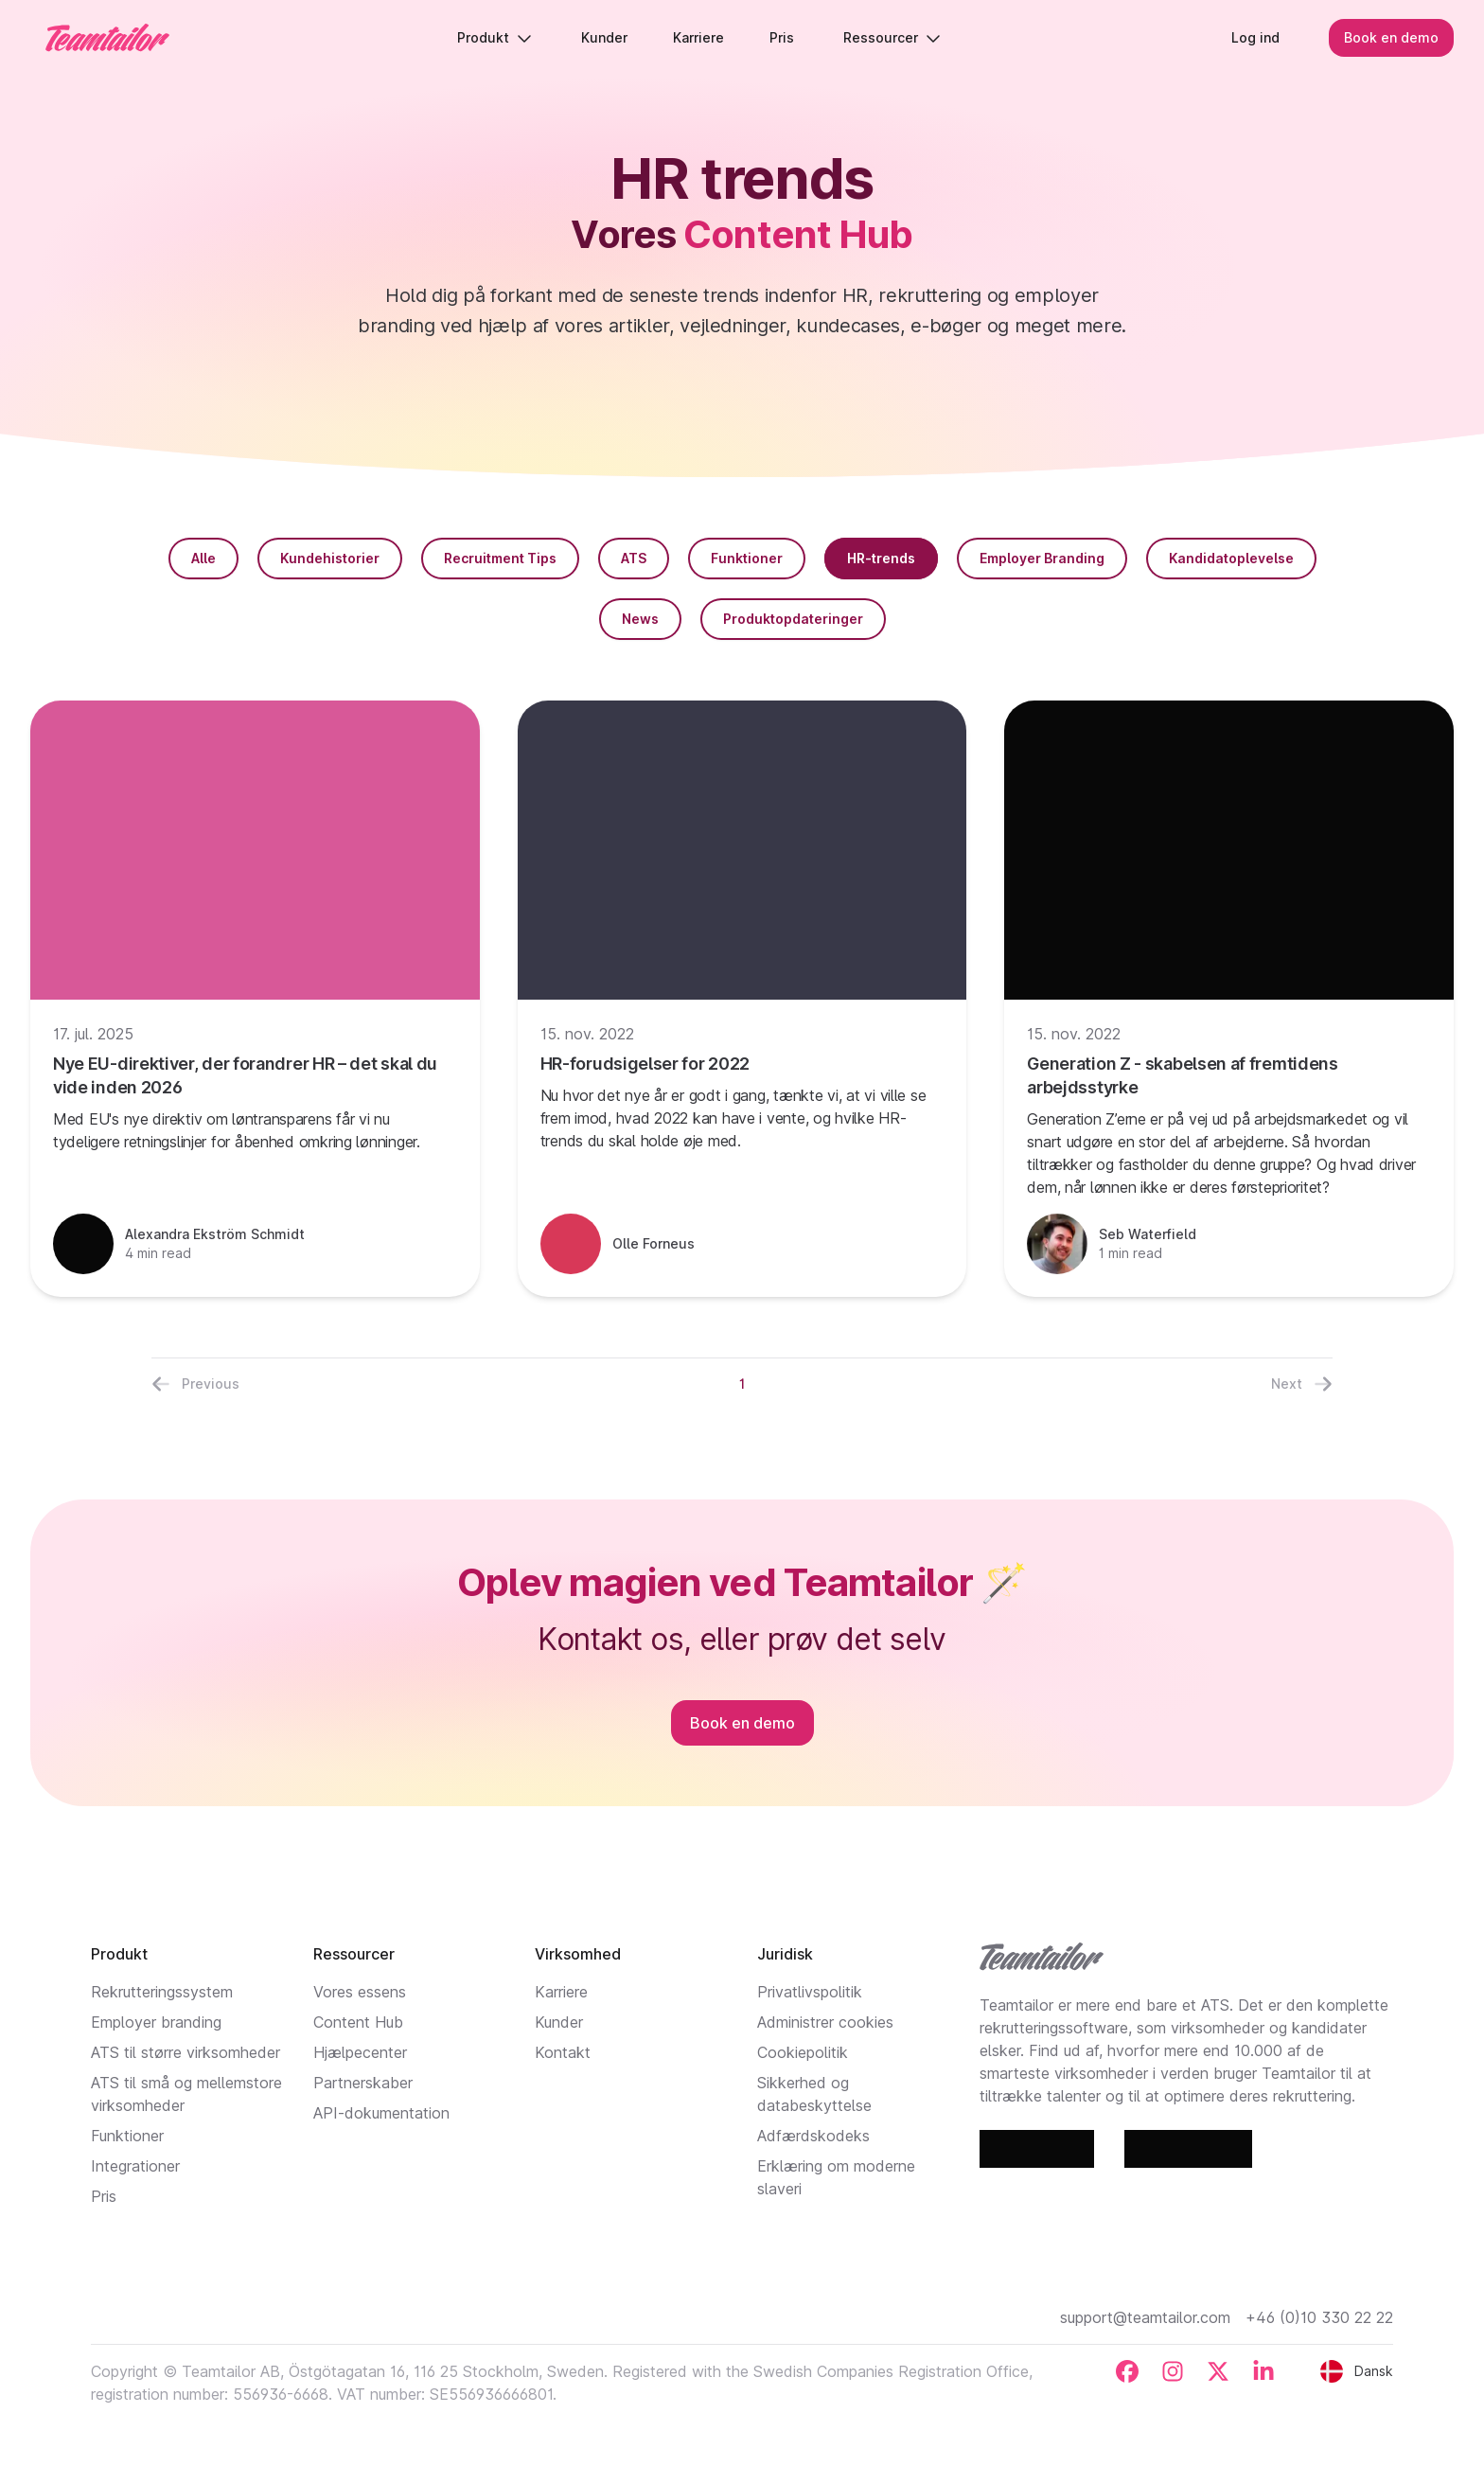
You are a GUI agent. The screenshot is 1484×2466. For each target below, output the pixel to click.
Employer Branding (1042, 558)
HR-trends (881, 558)
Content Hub (358, 2022)
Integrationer (135, 2165)
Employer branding (156, 2022)
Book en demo (1391, 37)
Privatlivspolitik (809, 1991)
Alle (203, 558)
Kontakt (563, 2052)
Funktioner (747, 558)
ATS (633, 558)
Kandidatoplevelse (1231, 558)
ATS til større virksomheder (185, 2052)
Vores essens (359, 1991)
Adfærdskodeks (813, 2135)
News (640, 619)
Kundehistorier (330, 558)
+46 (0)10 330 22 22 (1319, 2317)
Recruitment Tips (500, 558)
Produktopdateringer (793, 619)
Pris (103, 2196)
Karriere (561, 1991)
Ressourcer (892, 37)
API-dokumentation (381, 2112)
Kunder (559, 2022)
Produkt (494, 37)
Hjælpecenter (360, 2052)
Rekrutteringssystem (162, 1991)
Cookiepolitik (802, 2052)
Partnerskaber (363, 2082)
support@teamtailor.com (1145, 2317)
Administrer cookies (825, 2022)
